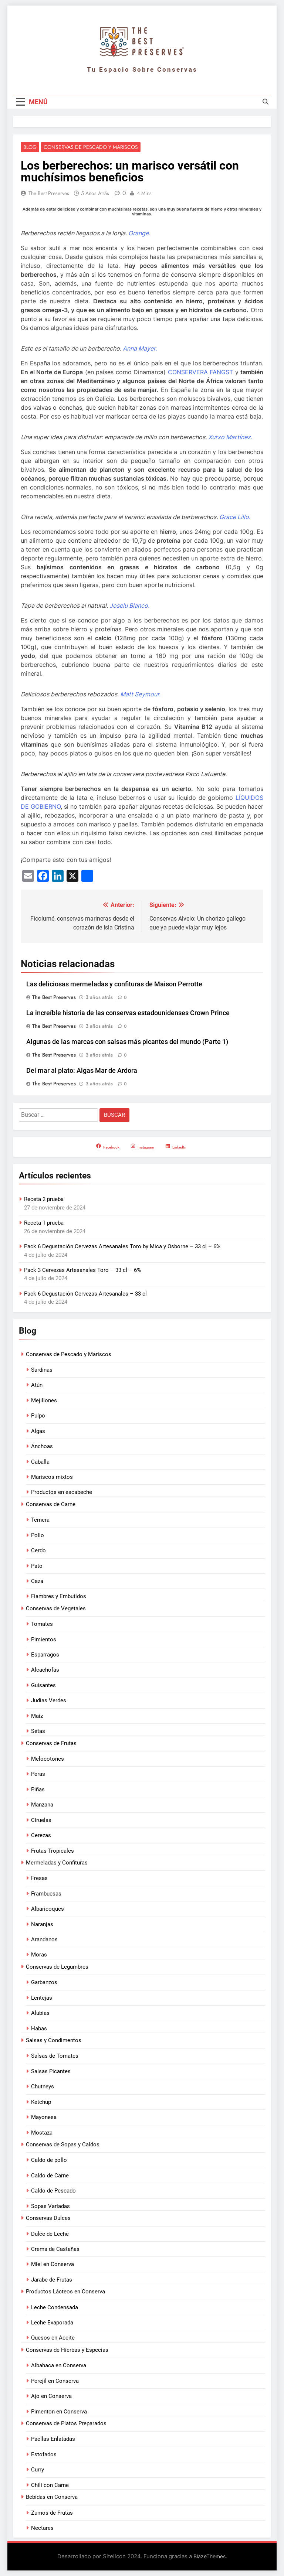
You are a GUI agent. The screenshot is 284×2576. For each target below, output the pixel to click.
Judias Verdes (48, 1701)
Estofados (44, 2454)
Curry (37, 2470)
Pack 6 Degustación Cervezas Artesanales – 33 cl (85, 1293)
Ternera (40, 1520)
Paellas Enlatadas (53, 2439)
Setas (38, 1731)
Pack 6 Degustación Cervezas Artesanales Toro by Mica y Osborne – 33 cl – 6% (122, 1246)
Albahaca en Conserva (58, 2365)
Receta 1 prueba (44, 1222)
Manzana (42, 1805)
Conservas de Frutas (51, 1743)
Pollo (37, 1535)
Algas (38, 1431)
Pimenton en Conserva (59, 2411)
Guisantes (43, 1685)
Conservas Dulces (48, 2218)
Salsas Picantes (51, 2071)
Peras (38, 1774)
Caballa (40, 1461)
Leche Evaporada (52, 2322)
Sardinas (42, 1370)
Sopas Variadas (50, 2206)
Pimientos (43, 1639)
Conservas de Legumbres (57, 1966)
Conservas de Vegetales (56, 1608)
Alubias (40, 2013)
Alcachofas (45, 1670)
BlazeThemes (209, 2556)
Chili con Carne (50, 2485)
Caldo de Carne (50, 2175)
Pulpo (38, 1416)
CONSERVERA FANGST (200, 372)
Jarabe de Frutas (51, 2279)
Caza (37, 1581)
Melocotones (47, 1759)
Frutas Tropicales (52, 1850)
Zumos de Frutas (52, 2513)
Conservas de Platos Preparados (66, 2423)
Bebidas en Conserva (52, 2497)
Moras (39, 1955)
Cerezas (41, 1835)
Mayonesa (44, 2117)
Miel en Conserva (52, 2264)
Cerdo (38, 1550)
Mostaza (42, 2132)
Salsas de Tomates (54, 2056)
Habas (39, 2028)
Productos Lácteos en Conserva (65, 2291)
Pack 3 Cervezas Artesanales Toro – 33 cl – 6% (82, 1270)
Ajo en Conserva (51, 2396)
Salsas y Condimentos (53, 2040)
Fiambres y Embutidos (58, 1596)
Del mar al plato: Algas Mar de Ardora (81, 1070)
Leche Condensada (54, 2307)
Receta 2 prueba (44, 1199)
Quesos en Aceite (53, 2338)
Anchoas (42, 1446)
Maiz (37, 1716)
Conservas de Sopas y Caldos (62, 2144)
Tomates (42, 1624)
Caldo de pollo (49, 2160)
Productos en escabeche (61, 1492)
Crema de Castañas (55, 2249)
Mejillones (44, 1400)
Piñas (38, 1789)
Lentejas (41, 1998)
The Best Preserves (48, 193)
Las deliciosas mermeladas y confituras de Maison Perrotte (114, 984)
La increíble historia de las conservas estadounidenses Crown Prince (128, 1013)
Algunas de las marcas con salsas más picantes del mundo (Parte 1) (127, 1041)
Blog (30, 147)
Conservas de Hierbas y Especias (67, 2350)
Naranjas (42, 1924)
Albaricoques (47, 1908)
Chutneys (42, 2087)
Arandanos (44, 1939)
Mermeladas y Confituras (57, 1862)
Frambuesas (46, 1893)
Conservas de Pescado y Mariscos (91, 147)
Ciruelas (41, 1820)
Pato (37, 1566)
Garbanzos (44, 1982)
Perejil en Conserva (55, 2381)
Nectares (42, 2528)
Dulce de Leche (50, 2234)
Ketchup (41, 2102)
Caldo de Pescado (53, 2190)
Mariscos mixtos (52, 1477)
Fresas (39, 1878)
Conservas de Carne (50, 1504)
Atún (37, 1385)
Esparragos (45, 1654)
